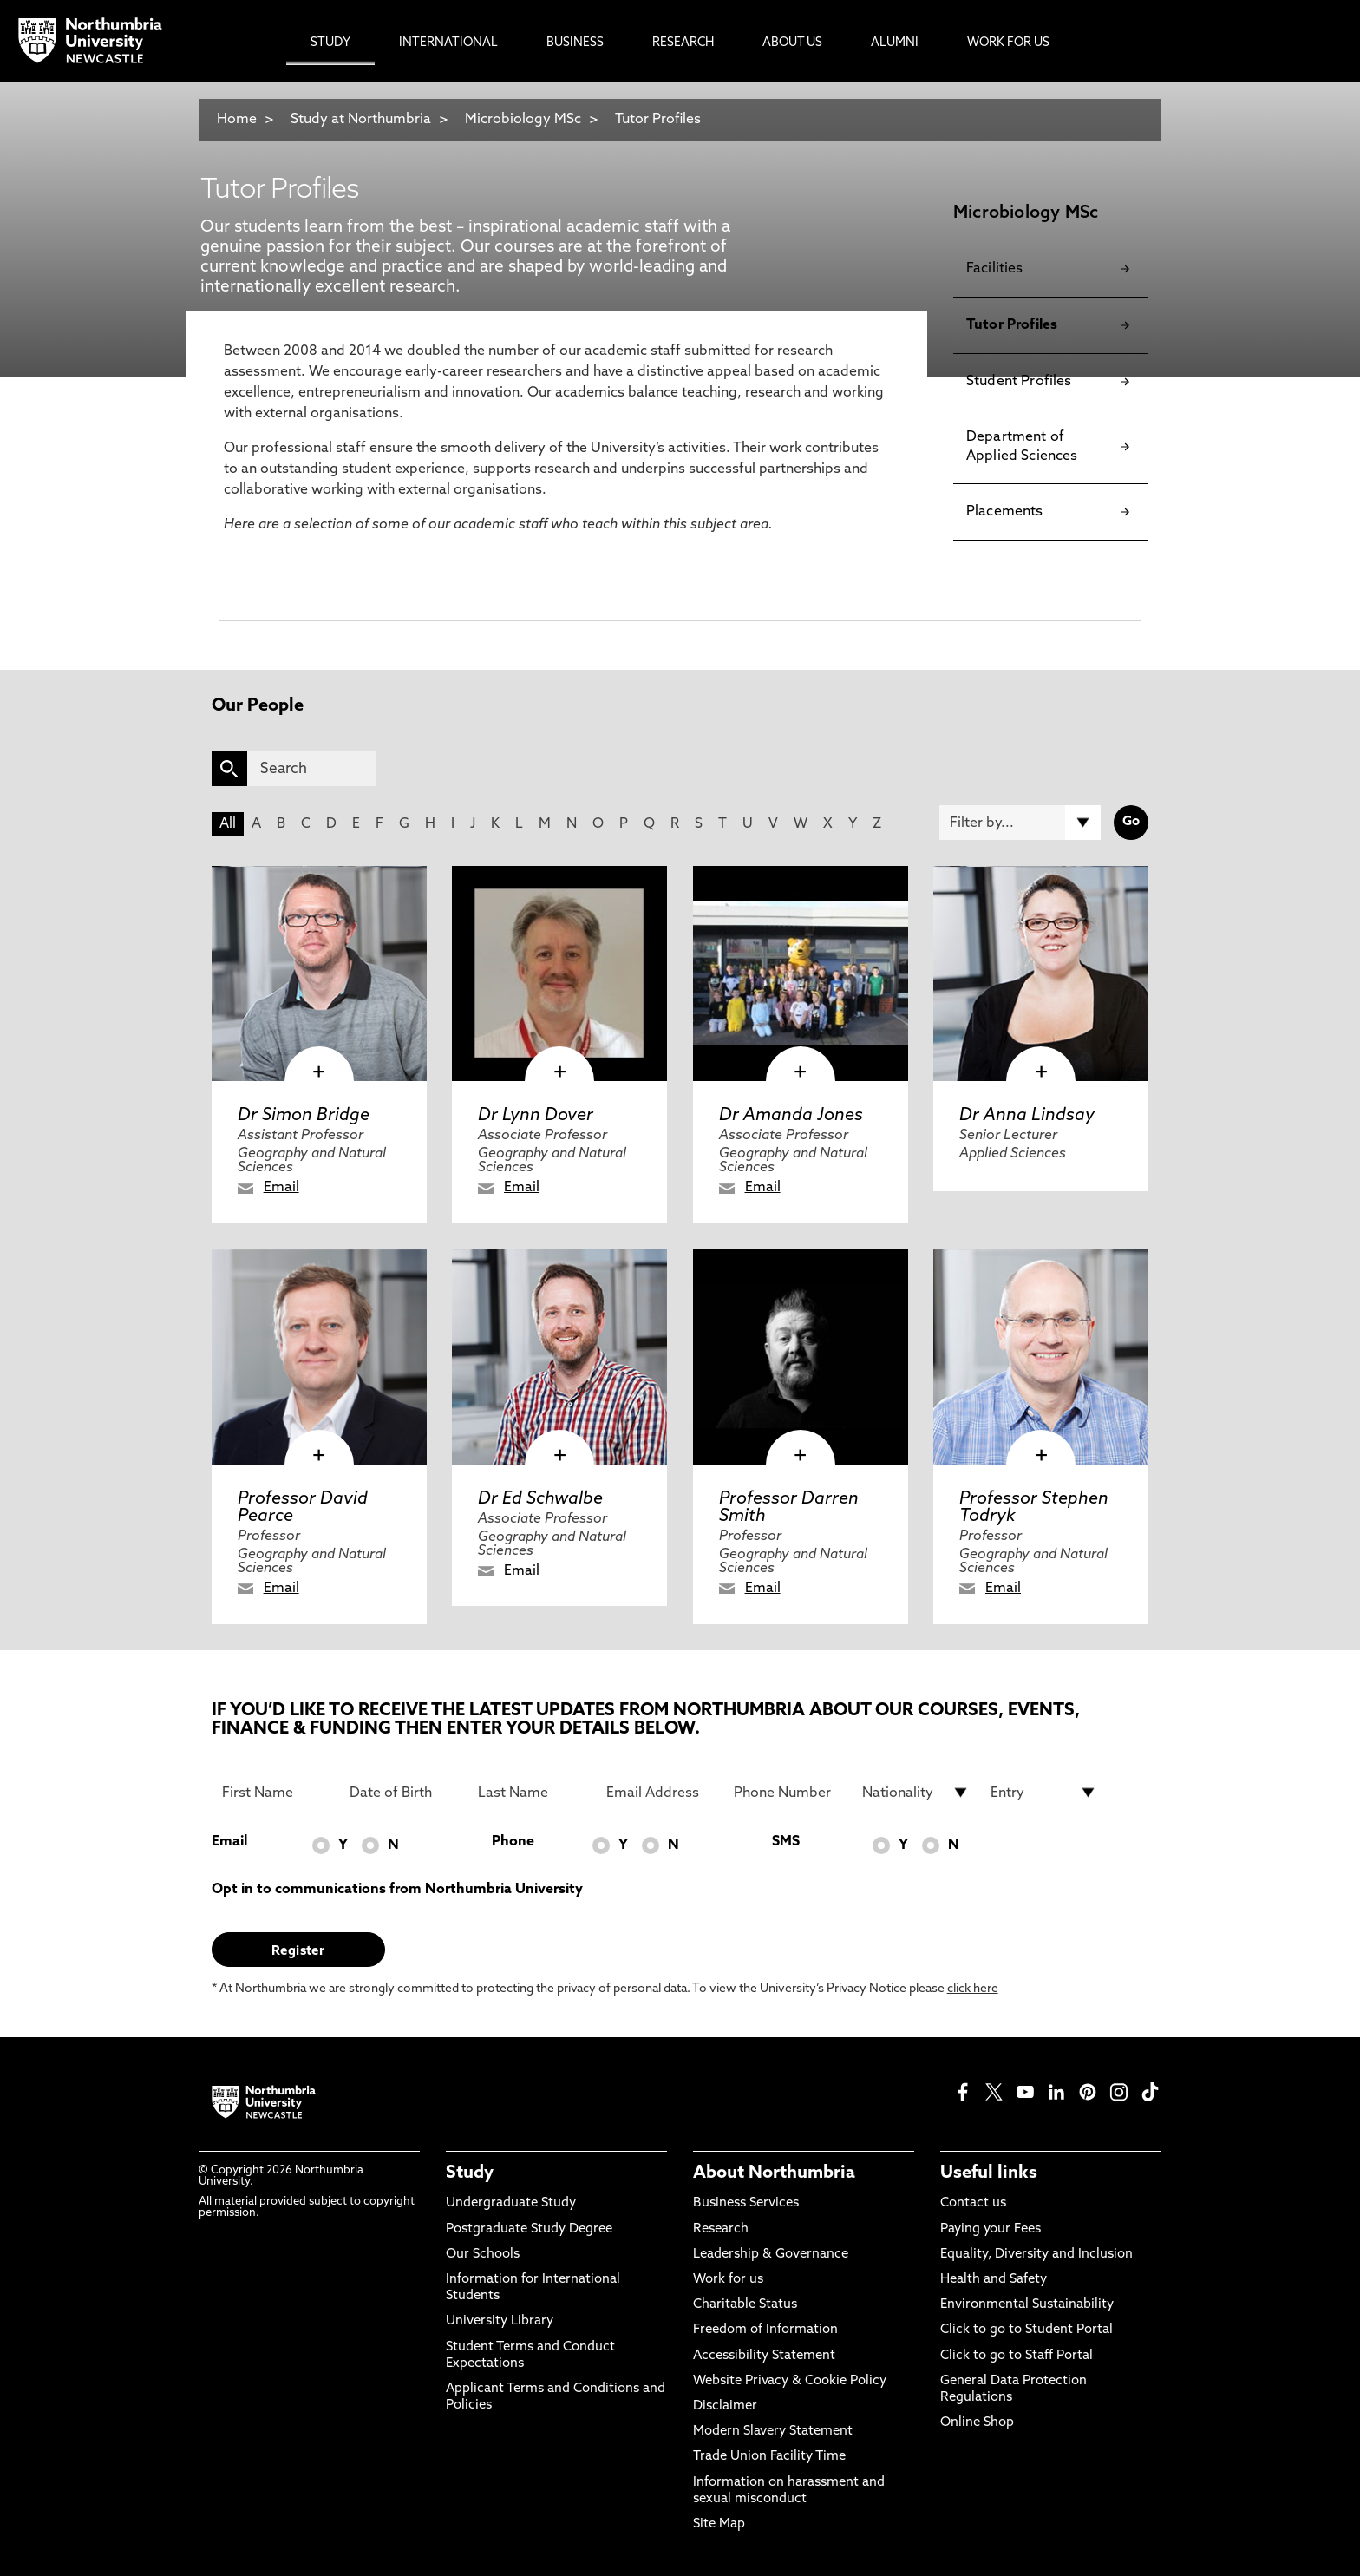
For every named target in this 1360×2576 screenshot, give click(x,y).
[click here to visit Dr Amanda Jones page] (800, 973)
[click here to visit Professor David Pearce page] (319, 1357)
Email (281, 1188)
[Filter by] (1020, 822)
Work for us (728, 2279)
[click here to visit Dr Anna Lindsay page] (1040, 973)
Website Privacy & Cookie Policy (789, 2381)
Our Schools (483, 2254)
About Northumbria (774, 2173)
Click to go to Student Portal (1026, 2330)
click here (972, 1989)
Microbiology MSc (523, 120)
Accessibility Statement (764, 2356)
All (227, 824)
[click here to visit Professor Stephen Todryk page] (1040, 1357)
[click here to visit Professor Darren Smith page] (800, 1357)
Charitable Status (745, 2304)
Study (470, 2173)
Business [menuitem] (575, 42)
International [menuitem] (448, 42)
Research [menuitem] (683, 42)
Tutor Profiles (658, 120)
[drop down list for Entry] (1044, 1792)
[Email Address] (660, 1792)
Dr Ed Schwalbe (540, 1499)
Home (237, 120)
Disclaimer (725, 2406)
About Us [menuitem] (792, 42)
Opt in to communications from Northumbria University (397, 1890)
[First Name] (275, 1792)
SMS (786, 1842)
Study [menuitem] (330, 42)
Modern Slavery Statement (773, 2431)
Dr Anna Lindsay (1027, 1115)
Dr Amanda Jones (791, 1115)
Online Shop (977, 2422)
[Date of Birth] (403, 1792)
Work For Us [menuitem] (1008, 42)
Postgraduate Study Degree (529, 2229)
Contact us (973, 2203)
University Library (499, 2321)
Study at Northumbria (361, 120)
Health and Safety (993, 2279)
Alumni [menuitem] (895, 42)
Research (721, 2229)
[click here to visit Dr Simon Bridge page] (319, 973)
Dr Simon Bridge (303, 1115)
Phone (513, 1842)
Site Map (719, 2524)
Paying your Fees (990, 2229)
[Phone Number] (787, 1792)
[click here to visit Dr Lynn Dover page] (559, 973)
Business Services (746, 2203)
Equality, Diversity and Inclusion (1036, 2254)
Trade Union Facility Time (769, 2456)
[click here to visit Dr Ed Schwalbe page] (559, 1357)
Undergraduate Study (511, 2203)
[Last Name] (531, 1792)
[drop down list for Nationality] (915, 1792)
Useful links (988, 2173)
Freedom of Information (765, 2330)
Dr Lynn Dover (535, 1115)
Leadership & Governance (770, 2254)
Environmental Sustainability (1027, 2304)
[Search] (311, 768)
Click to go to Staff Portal (1016, 2356)
